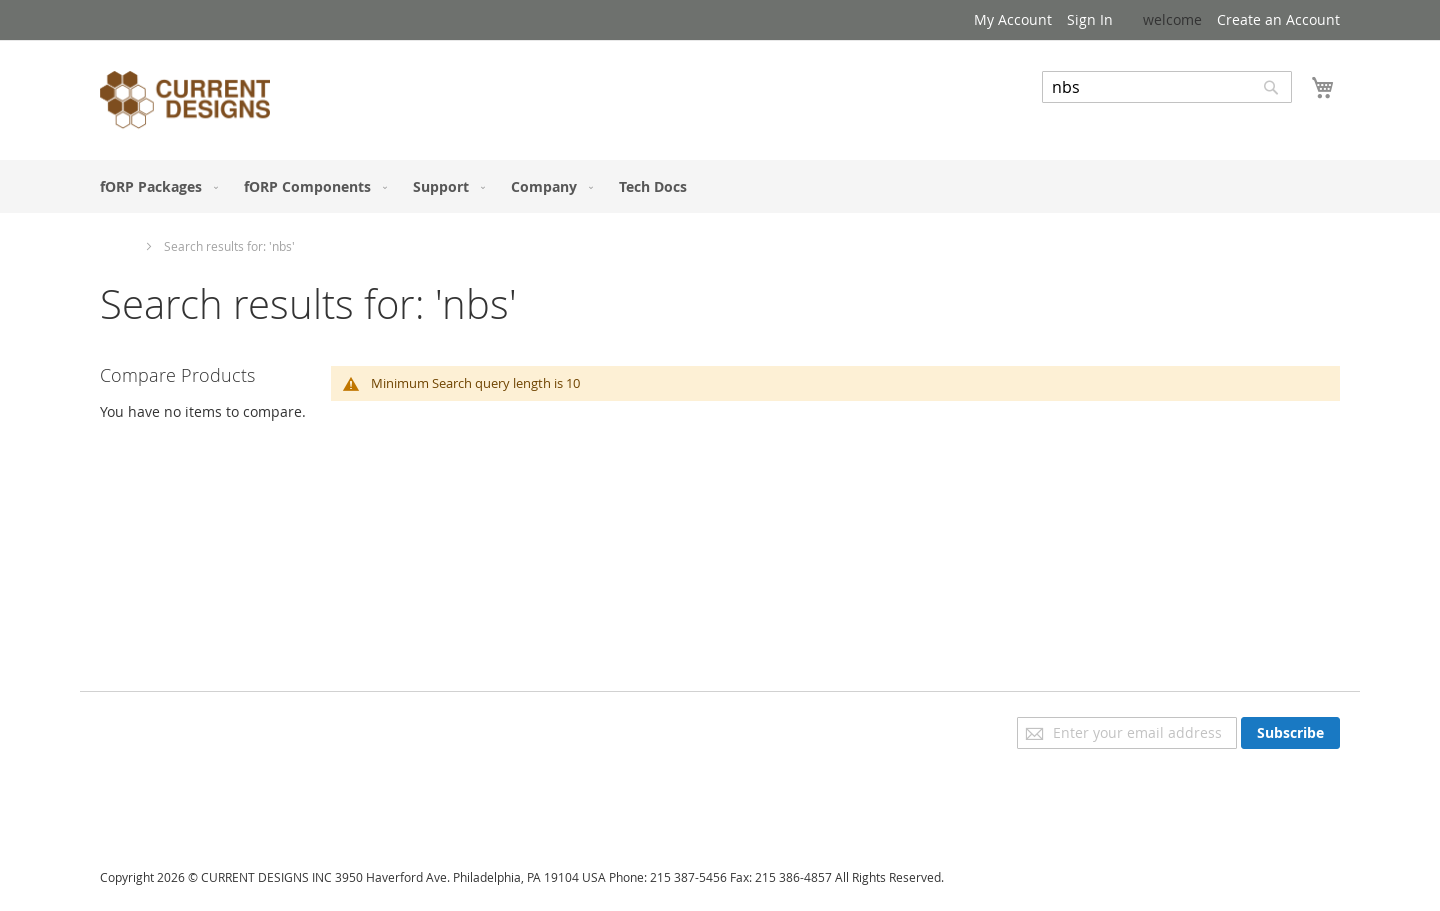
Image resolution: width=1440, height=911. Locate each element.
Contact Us (136, 810)
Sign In (1090, 19)
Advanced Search (1100, 117)
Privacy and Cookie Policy (183, 726)
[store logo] (185, 103)
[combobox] (1167, 87)
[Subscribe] (1290, 733)
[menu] (720, 186)
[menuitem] (155, 186)
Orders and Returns (167, 782)
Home (118, 246)
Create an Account (1278, 19)
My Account (1013, 19)
